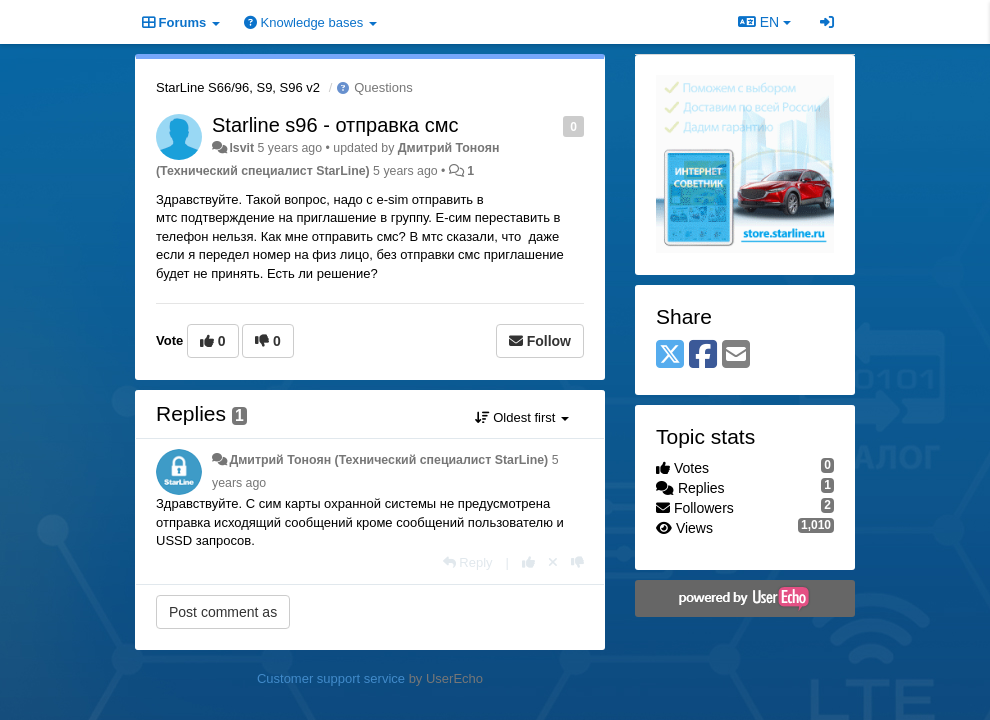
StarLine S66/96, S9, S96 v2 (238, 87)
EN (764, 22)
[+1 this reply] (528, 562)
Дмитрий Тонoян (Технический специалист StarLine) (388, 460)
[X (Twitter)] (670, 355)
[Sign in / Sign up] (827, 22)
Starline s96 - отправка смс (335, 125)
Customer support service (331, 678)
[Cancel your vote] (553, 562)
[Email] (736, 355)
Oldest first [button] (522, 417)
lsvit (241, 148)
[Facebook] (703, 355)
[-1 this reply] (577, 562)
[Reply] (468, 562)
